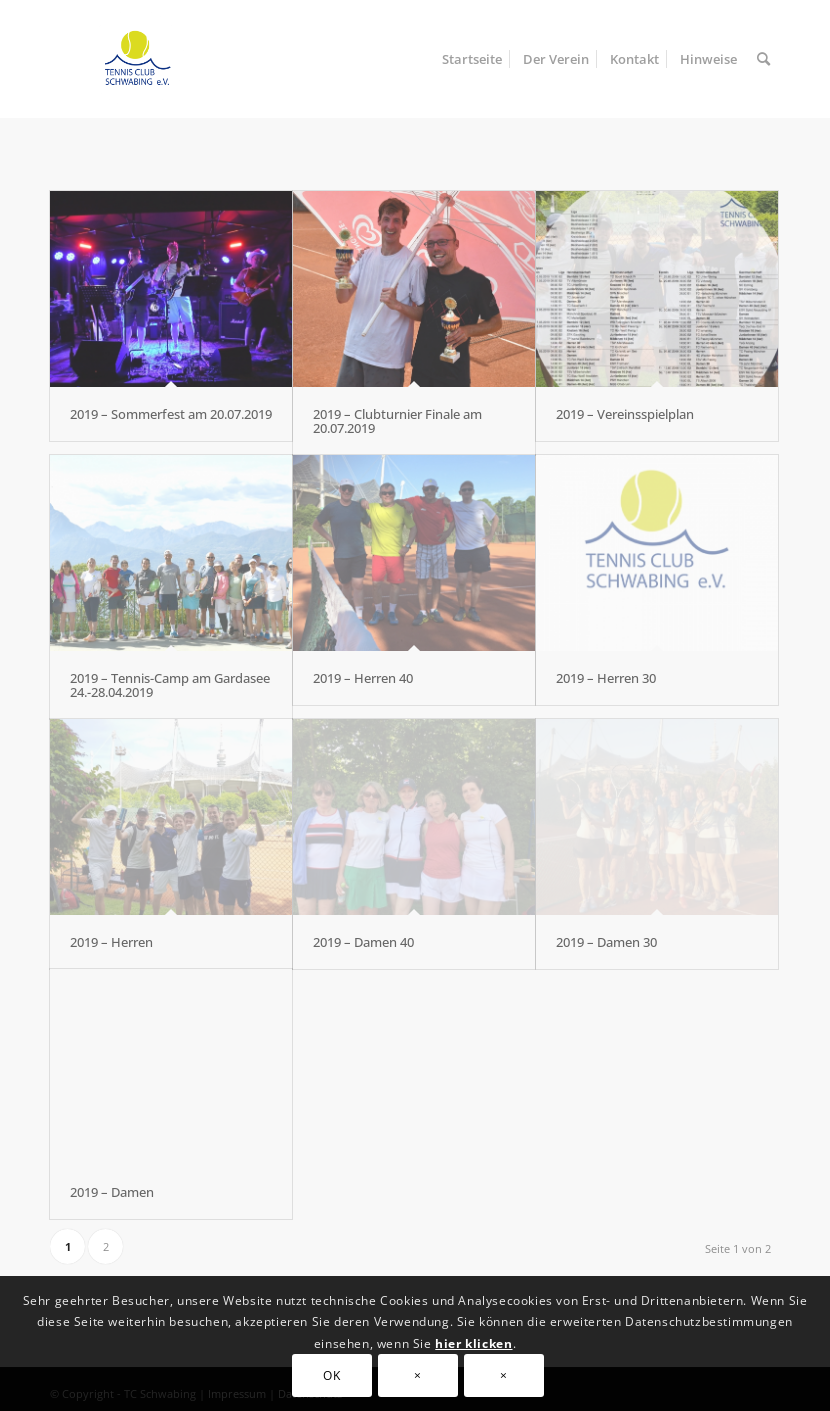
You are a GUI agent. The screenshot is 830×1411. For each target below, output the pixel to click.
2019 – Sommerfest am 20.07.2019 (171, 414)
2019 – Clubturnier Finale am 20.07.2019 (397, 421)
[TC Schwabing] (130, 59)
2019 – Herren (111, 942)
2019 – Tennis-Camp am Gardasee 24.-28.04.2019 (170, 685)
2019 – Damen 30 (606, 942)
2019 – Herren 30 (606, 678)
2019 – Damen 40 (363, 942)
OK (331, 1375)
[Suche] (763, 59)
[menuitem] (472, 59)
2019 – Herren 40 (363, 678)
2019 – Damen (112, 1192)
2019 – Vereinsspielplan (625, 414)
